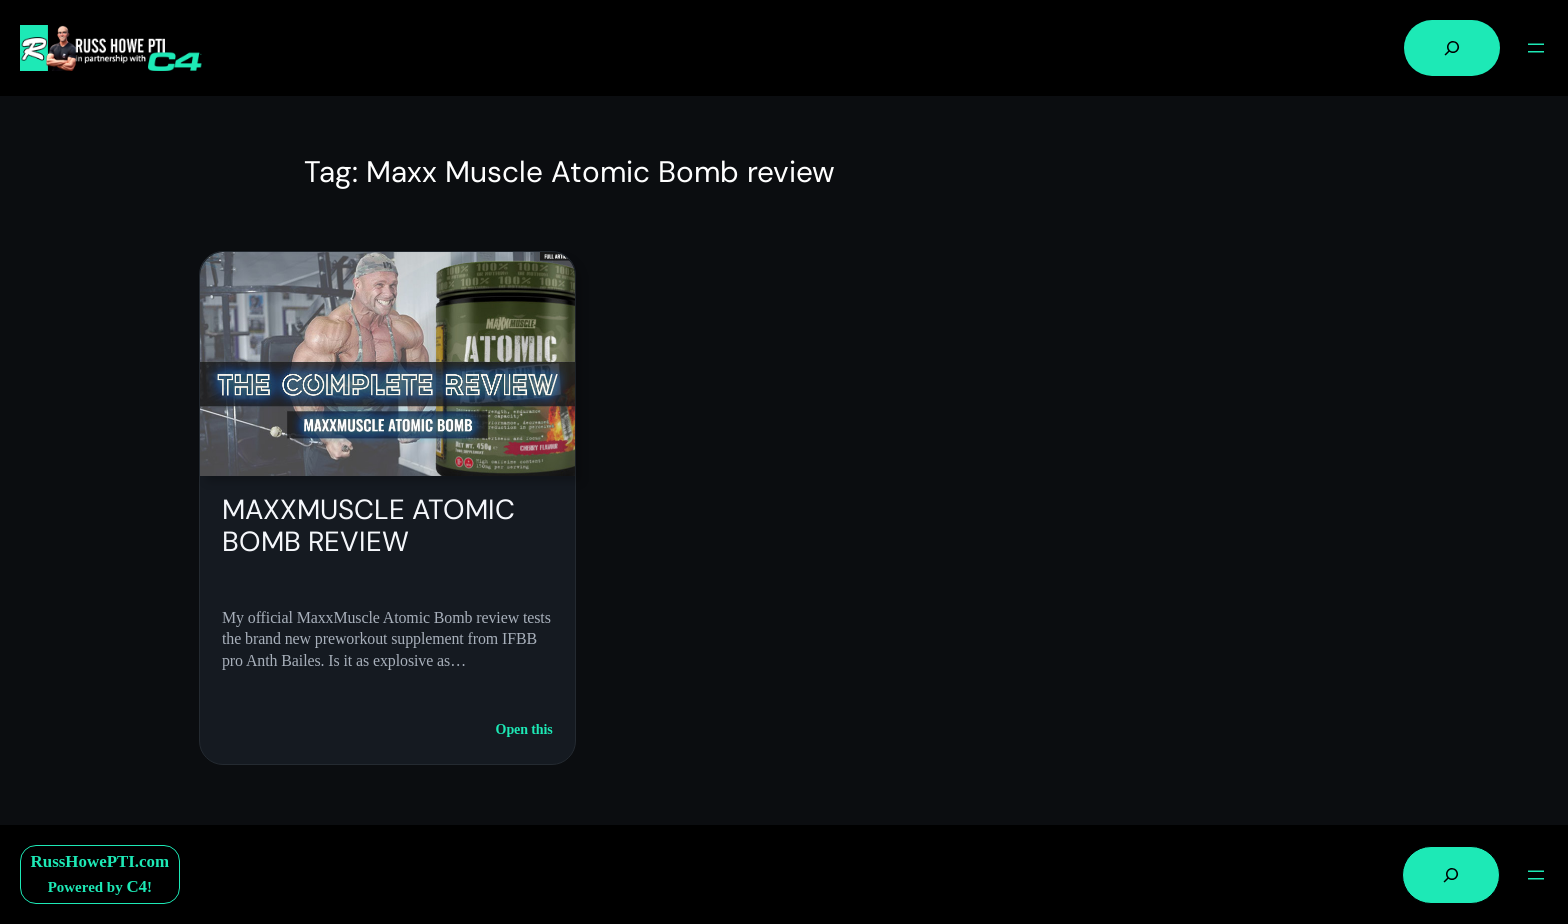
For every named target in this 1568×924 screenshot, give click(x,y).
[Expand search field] (1452, 48)
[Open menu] (1536, 48)
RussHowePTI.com (100, 861)
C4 (136, 886)
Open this (524, 730)
